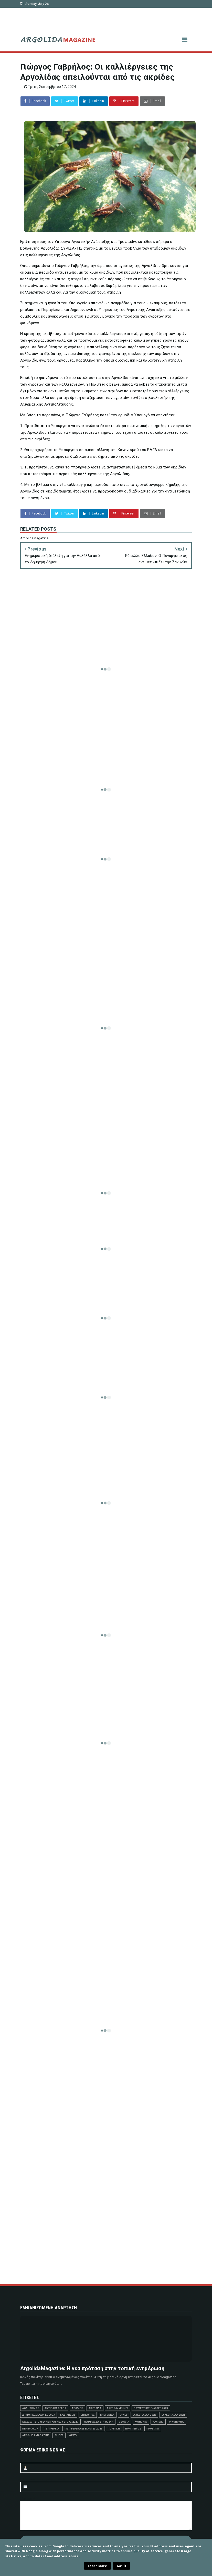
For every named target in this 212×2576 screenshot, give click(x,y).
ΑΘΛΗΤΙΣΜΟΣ (30, 2408)
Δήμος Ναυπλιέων (75, 11)
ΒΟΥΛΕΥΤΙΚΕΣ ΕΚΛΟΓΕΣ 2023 (151, 2408)
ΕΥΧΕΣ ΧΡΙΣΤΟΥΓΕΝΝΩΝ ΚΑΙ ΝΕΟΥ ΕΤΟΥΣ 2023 (50, 2421)
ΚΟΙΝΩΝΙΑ (141, 2421)
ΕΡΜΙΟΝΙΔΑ (107, 2414)
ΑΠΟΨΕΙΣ (77, 2408)
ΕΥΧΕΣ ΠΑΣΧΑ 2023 (144, 2414)
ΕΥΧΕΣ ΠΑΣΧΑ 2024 (173, 2414)
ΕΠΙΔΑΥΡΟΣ (88, 2414)
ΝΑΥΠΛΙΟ (158, 2421)
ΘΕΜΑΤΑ (124, 2421)
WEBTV (73, 2435)
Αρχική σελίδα (40, 11)
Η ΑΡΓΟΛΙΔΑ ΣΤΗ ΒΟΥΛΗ (98, 2421)
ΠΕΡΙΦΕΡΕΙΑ (51, 2428)
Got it (121, 2566)
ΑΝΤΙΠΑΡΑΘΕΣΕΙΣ (55, 2408)
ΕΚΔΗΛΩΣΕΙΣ (67, 2414)
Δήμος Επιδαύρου (43, 19)
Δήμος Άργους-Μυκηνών (117, 11)
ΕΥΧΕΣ (123, 2414)
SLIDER (59, 2435)
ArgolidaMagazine (35, 2435)
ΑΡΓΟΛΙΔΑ (95, 2408)
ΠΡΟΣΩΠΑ (152, 2428)
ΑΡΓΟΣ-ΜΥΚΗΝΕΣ (118, 2408)
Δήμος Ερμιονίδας (160, 11)
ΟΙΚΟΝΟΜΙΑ (176, 2421)
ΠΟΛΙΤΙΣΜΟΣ (133, 2428)
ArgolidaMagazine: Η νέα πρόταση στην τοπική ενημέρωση (92, 2368)
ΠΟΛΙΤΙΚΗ (114, 2428)
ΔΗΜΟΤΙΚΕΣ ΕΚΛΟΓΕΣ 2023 (38, 2414)
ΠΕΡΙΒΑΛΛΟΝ (30, 2428)
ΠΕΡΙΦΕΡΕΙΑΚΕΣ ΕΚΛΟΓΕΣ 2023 (83, 2428)
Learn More (97, 2566)
